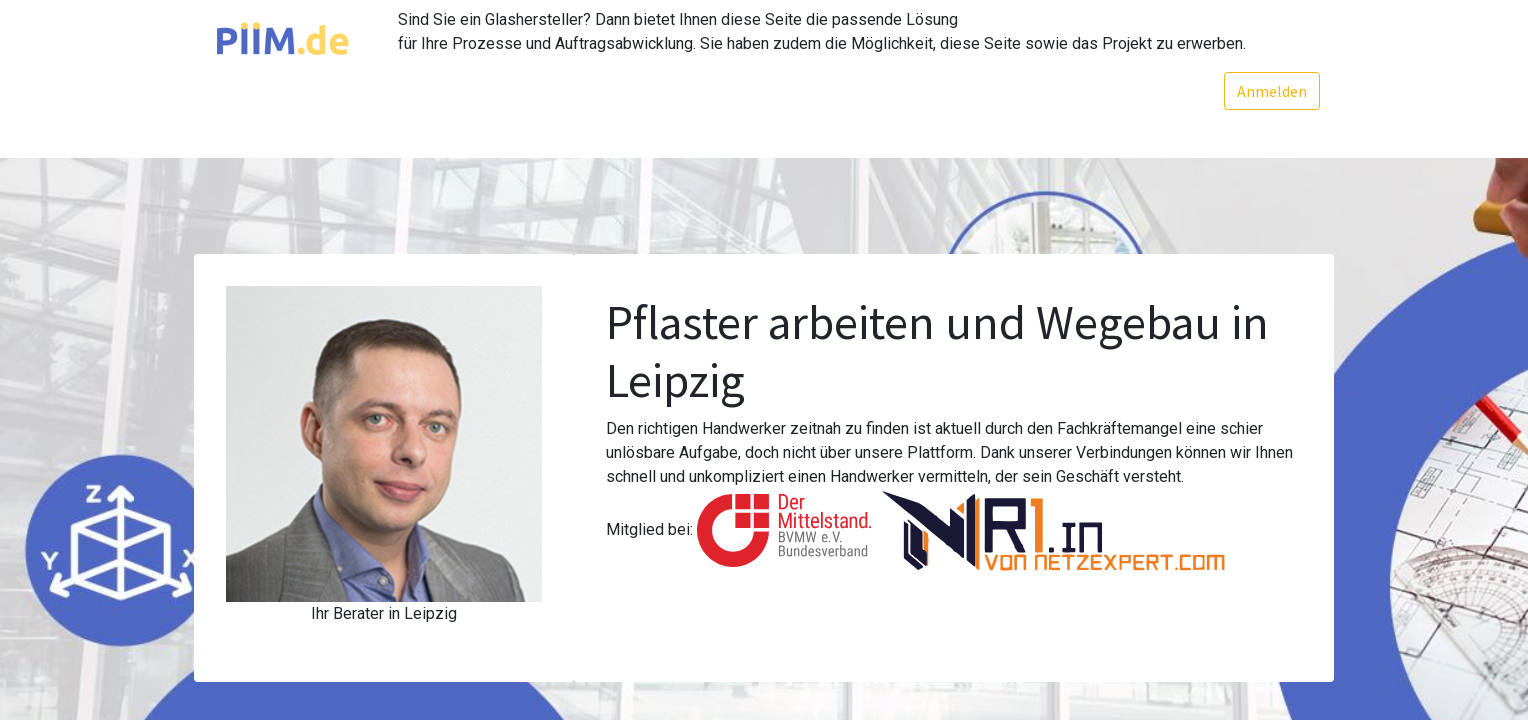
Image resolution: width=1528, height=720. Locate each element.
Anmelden (1271, 91)
